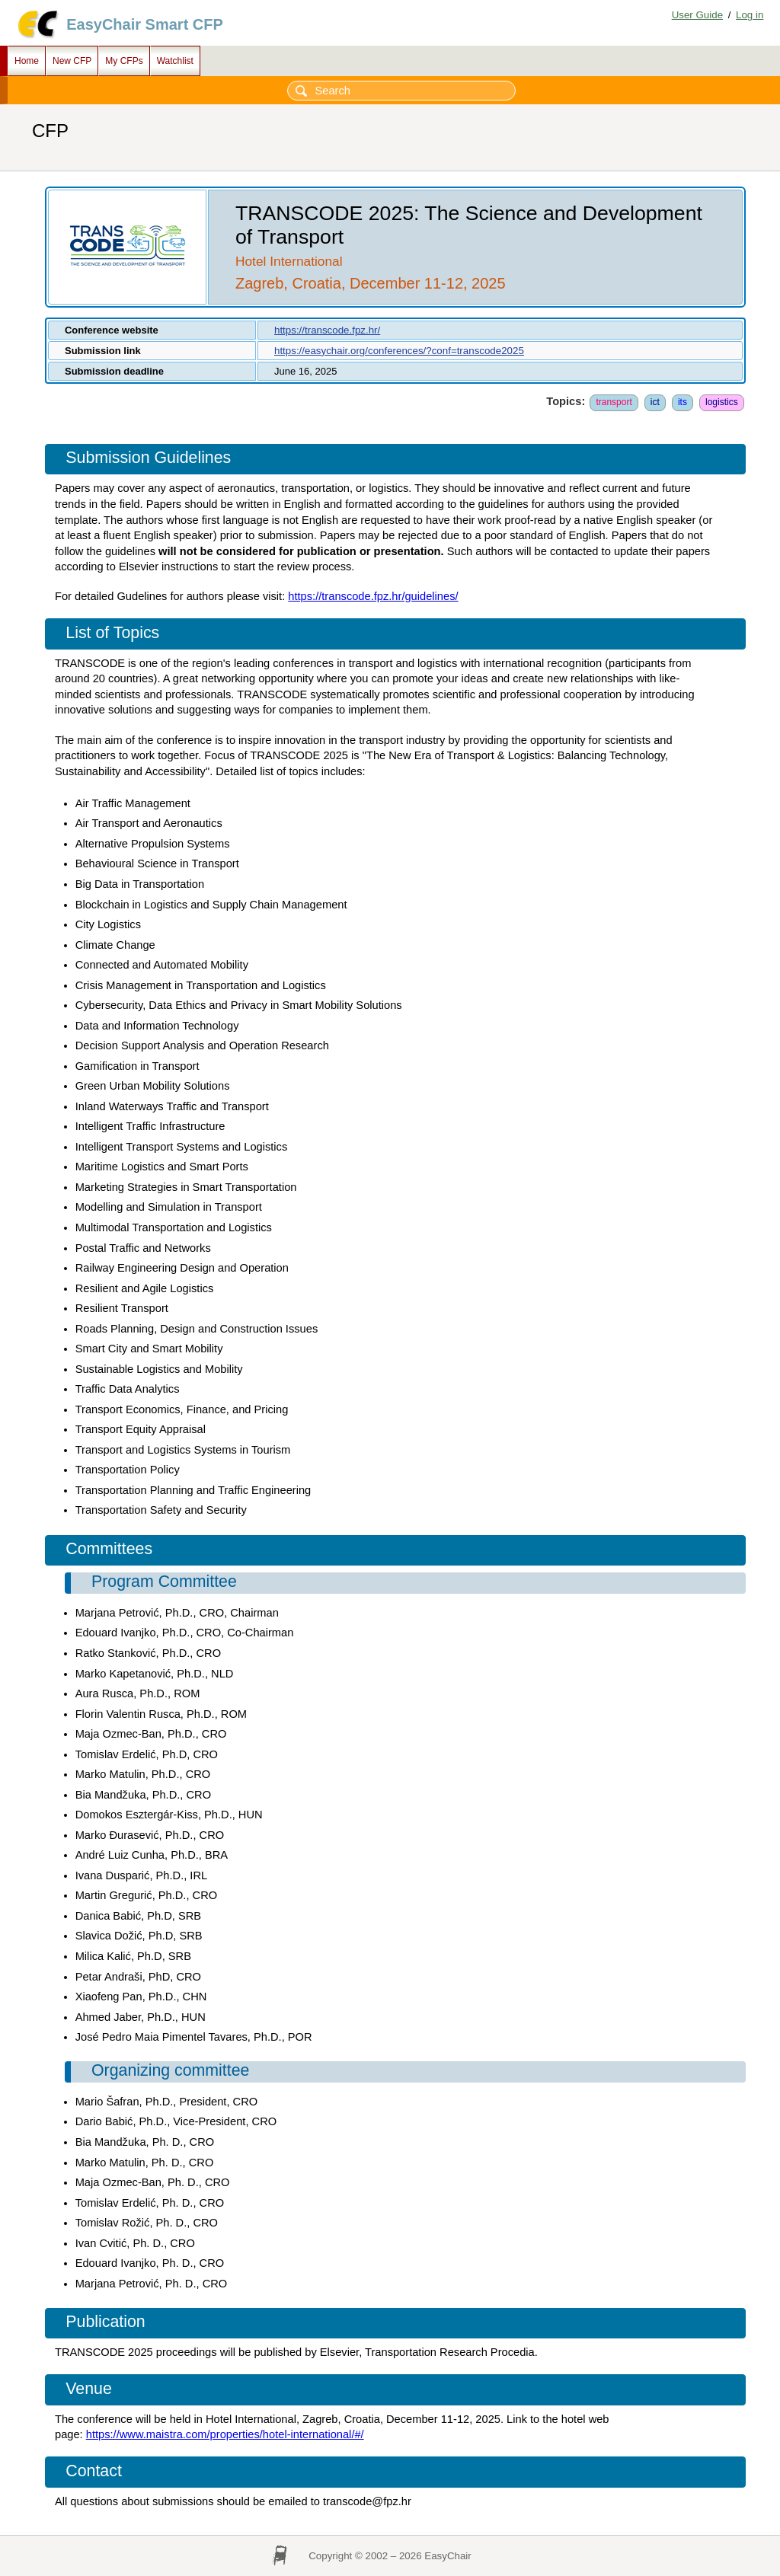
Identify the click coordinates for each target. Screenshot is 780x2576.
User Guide (697, 15)
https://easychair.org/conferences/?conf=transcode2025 (399, 350)
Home (26, 61)
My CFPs (123, 61)
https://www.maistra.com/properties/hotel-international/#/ (225, 2434)
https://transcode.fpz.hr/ (327, 330)
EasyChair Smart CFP (144, 24)
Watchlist (175, 61)
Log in (749, 15)
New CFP (72, 61)
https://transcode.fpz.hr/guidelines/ (373, 596)
